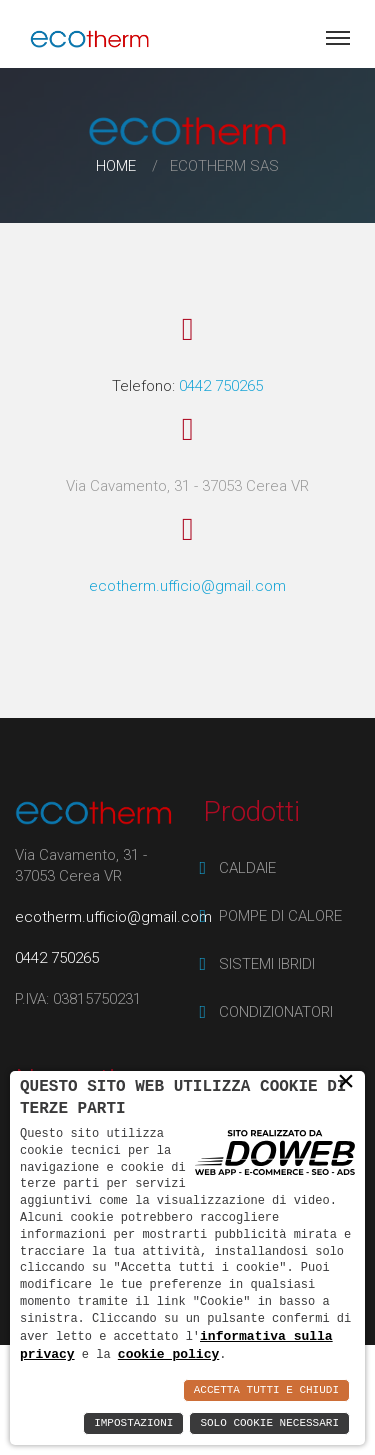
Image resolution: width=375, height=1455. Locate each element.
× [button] (346, 1081)
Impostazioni (133, 1423)
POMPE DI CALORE (280, 916)
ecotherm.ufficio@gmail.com (187, 586)
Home (116, 166)
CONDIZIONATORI (276, 1012)
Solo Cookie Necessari (269, 1423)
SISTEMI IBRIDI (267, 964)
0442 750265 (221, 386)
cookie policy (168, 1354)
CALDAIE (247, 868)
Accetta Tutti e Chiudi (266, 1390)
